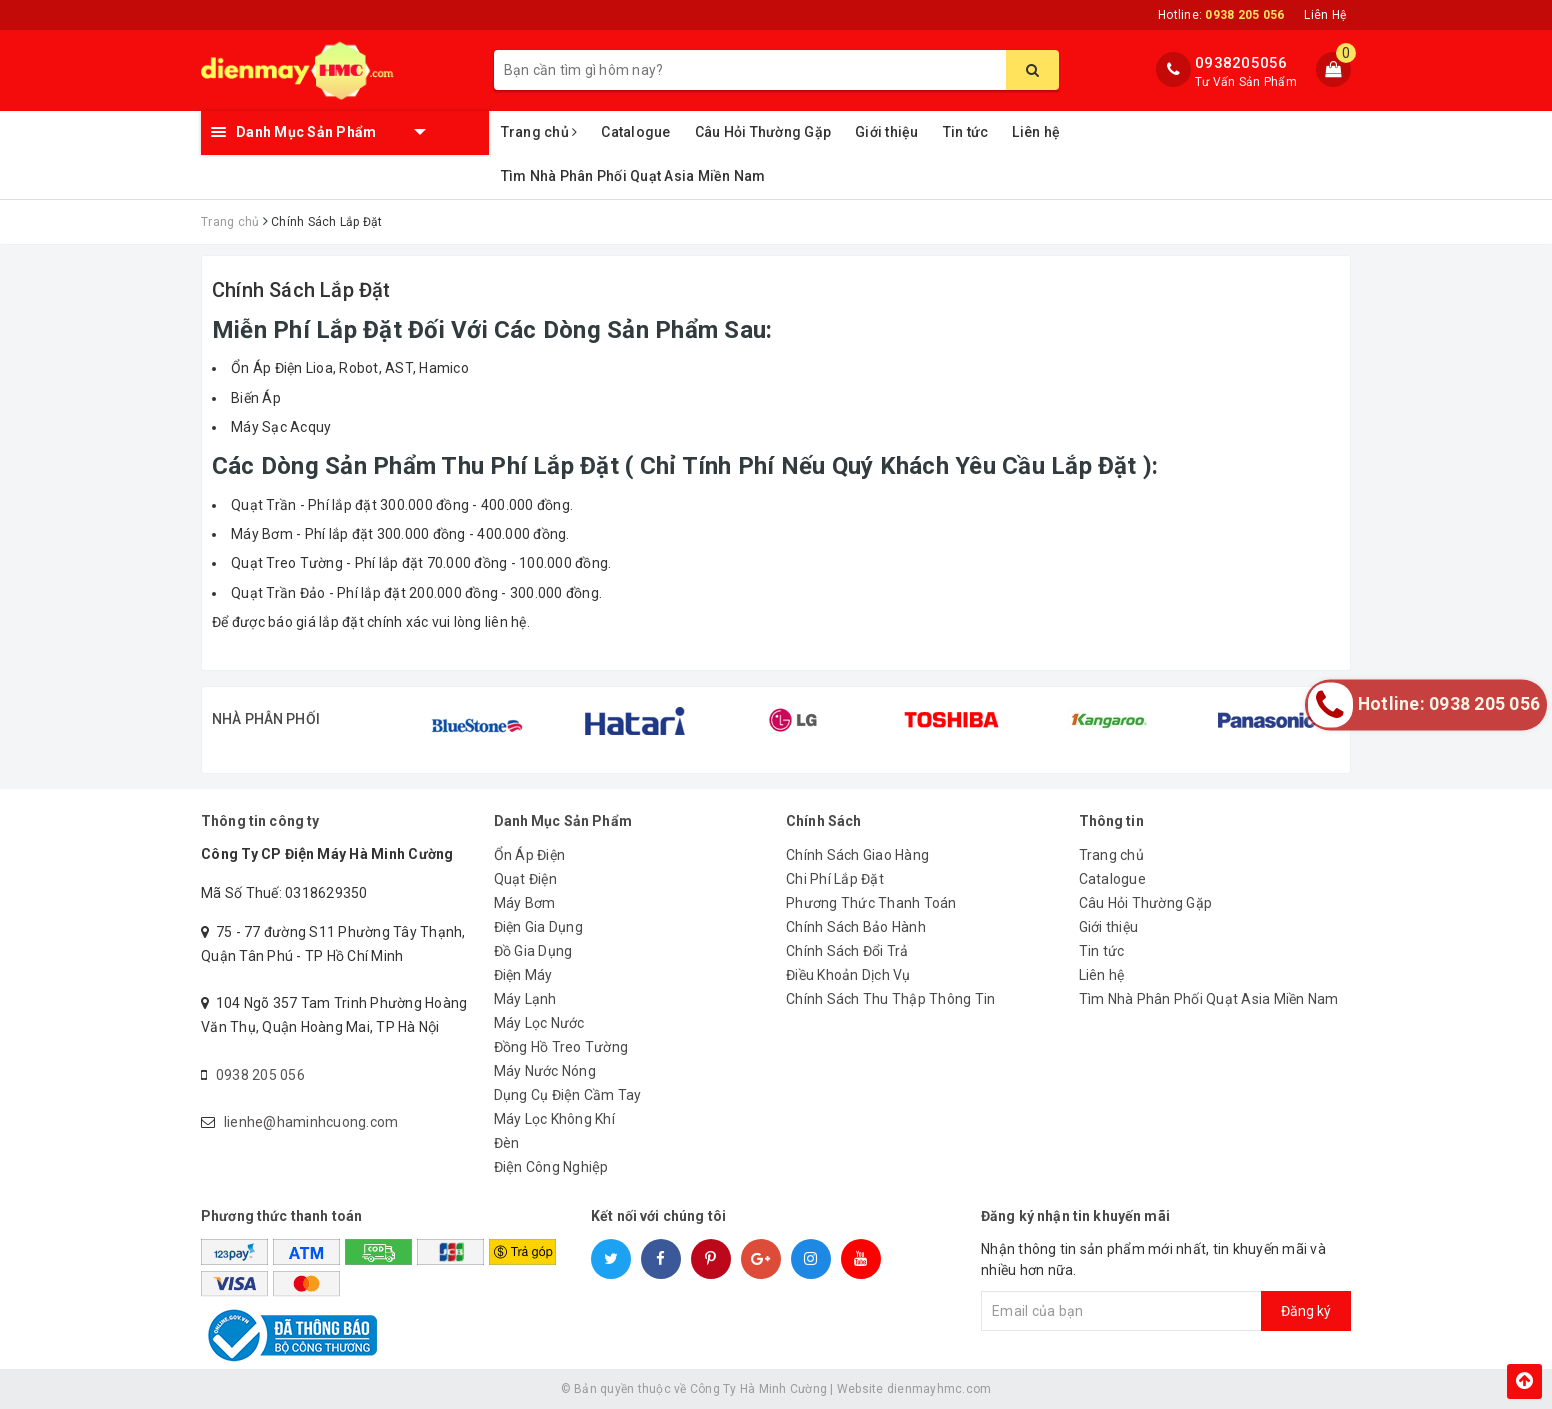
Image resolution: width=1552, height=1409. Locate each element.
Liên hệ (1036, 132)
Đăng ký (1306, 1311)
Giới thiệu (887, 132)
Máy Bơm (525, 903)
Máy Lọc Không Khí (554, 1119)
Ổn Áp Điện (530, 855)
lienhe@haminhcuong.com (311, 1122)
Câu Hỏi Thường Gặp (763, 132)
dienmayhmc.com (939, 1389)
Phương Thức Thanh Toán (871, 903)
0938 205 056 (260, 1075)
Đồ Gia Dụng (533, 951)
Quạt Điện (525, 879)
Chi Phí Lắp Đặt (835, 879)
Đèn (507, 1143)
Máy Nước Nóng (545, 1071)
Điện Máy (523, 975)
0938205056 (1241, 63)
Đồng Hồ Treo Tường (561, 1047)
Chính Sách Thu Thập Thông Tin (890, 999)
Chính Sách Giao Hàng (857, 855)
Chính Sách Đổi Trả (847, 951)
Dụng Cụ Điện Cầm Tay (568, 1095)
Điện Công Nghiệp (551, 1167)
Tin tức (966, 132)
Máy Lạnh (525, 999)
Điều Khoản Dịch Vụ (848, 975)
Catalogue (635, 132)
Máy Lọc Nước (539, 1023)
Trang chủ (539, 132)
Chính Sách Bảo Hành (856, 927)
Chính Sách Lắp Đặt (301, 290)
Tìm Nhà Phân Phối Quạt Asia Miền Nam (633, 176)
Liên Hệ (1325, 15)
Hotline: (1221, 15)
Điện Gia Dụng (538, 927)
